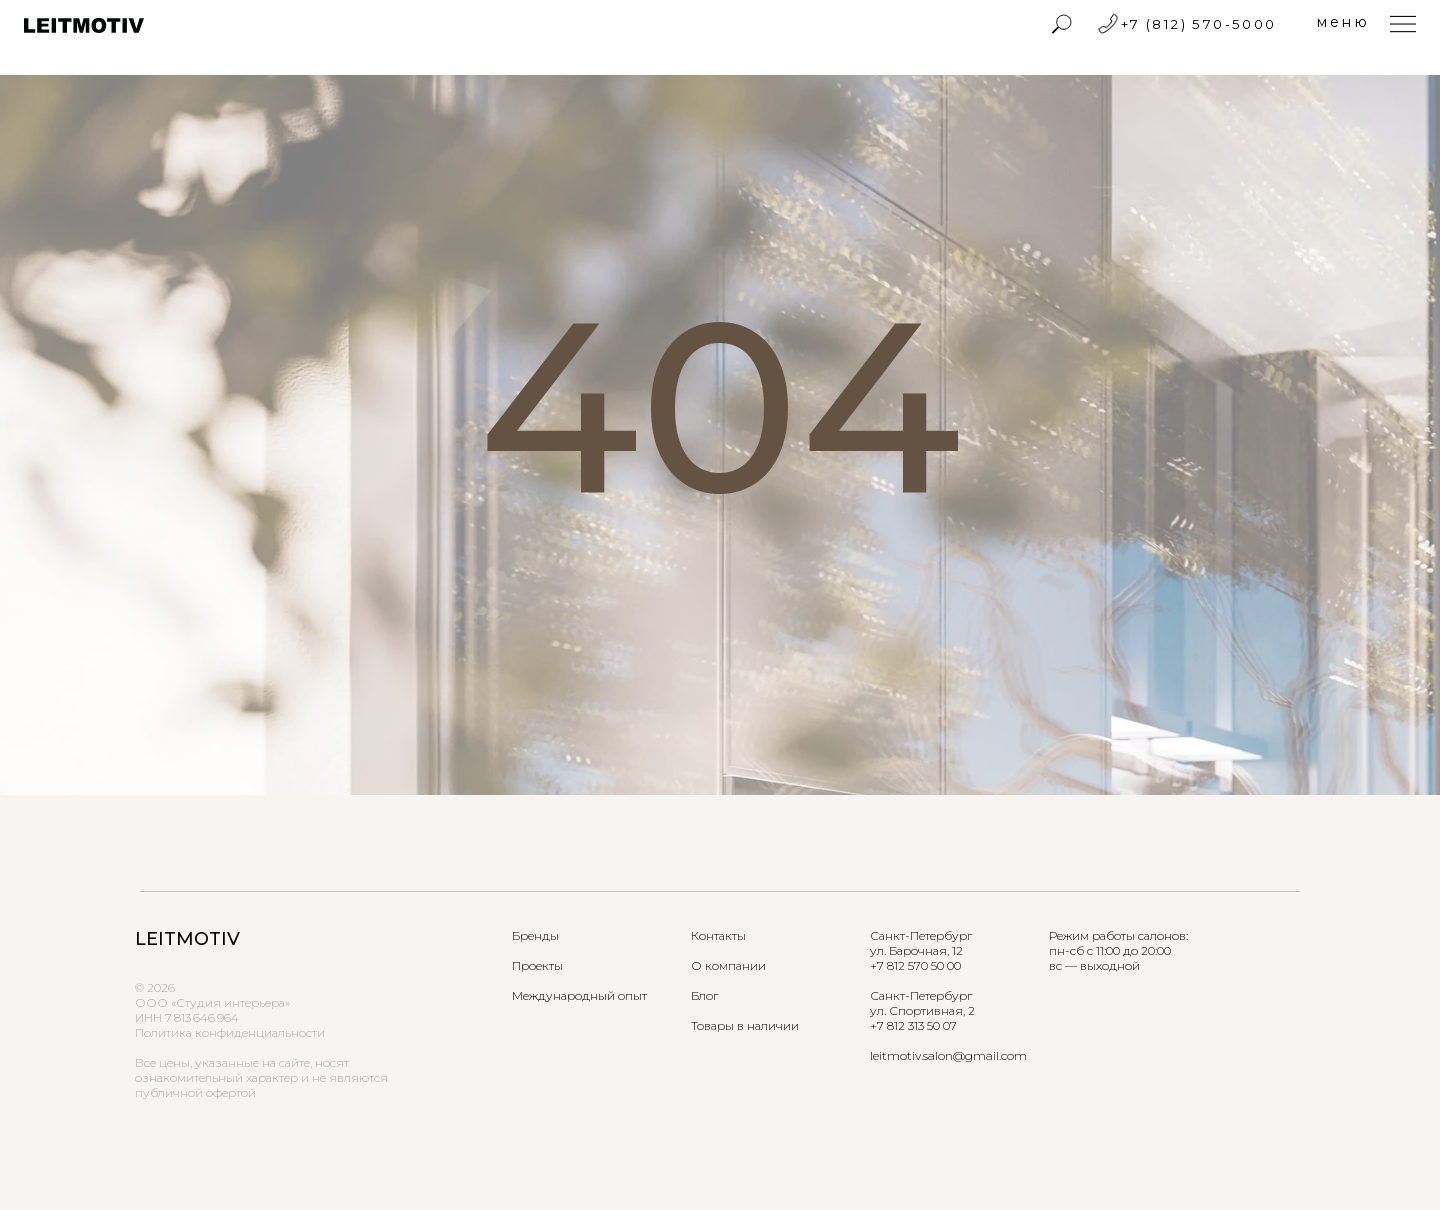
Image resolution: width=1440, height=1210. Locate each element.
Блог (704, 995)
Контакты (718, 935)
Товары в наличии (745, 1025)
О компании (728, 965)
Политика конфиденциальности (230, 1032)
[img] (1062, 24)
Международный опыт (579, 995)
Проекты (537, 965)
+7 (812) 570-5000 (1199, 24)
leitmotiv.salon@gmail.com (948, 1055)
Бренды (535, 935)
